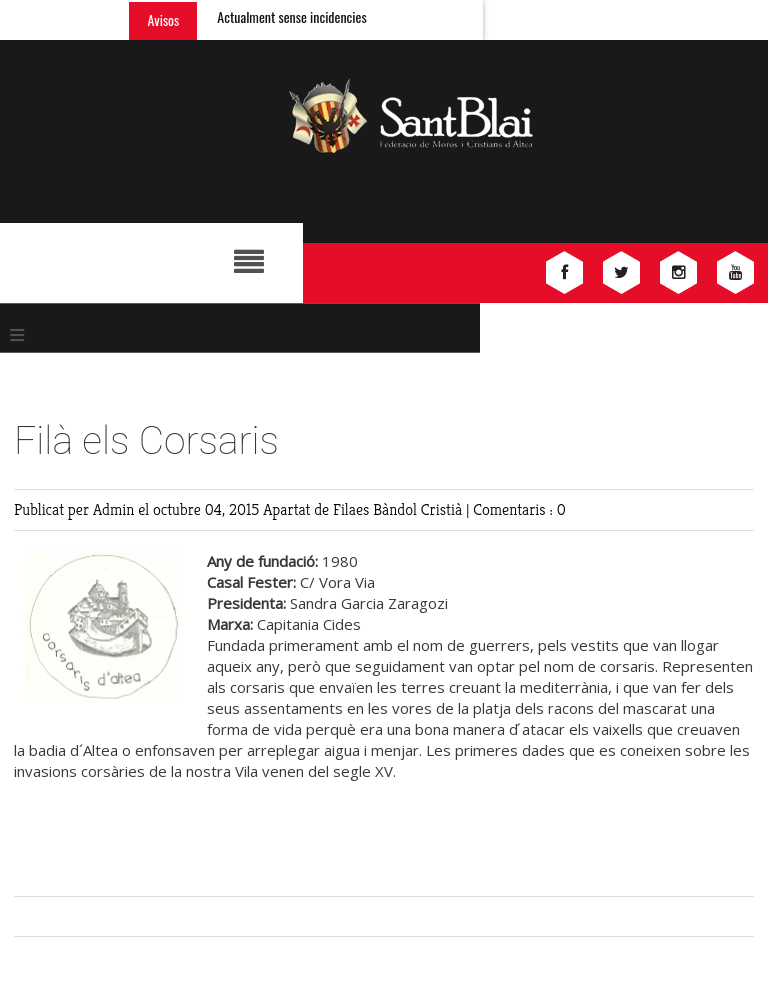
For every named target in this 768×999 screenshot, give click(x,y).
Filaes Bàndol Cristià (399, 509)
